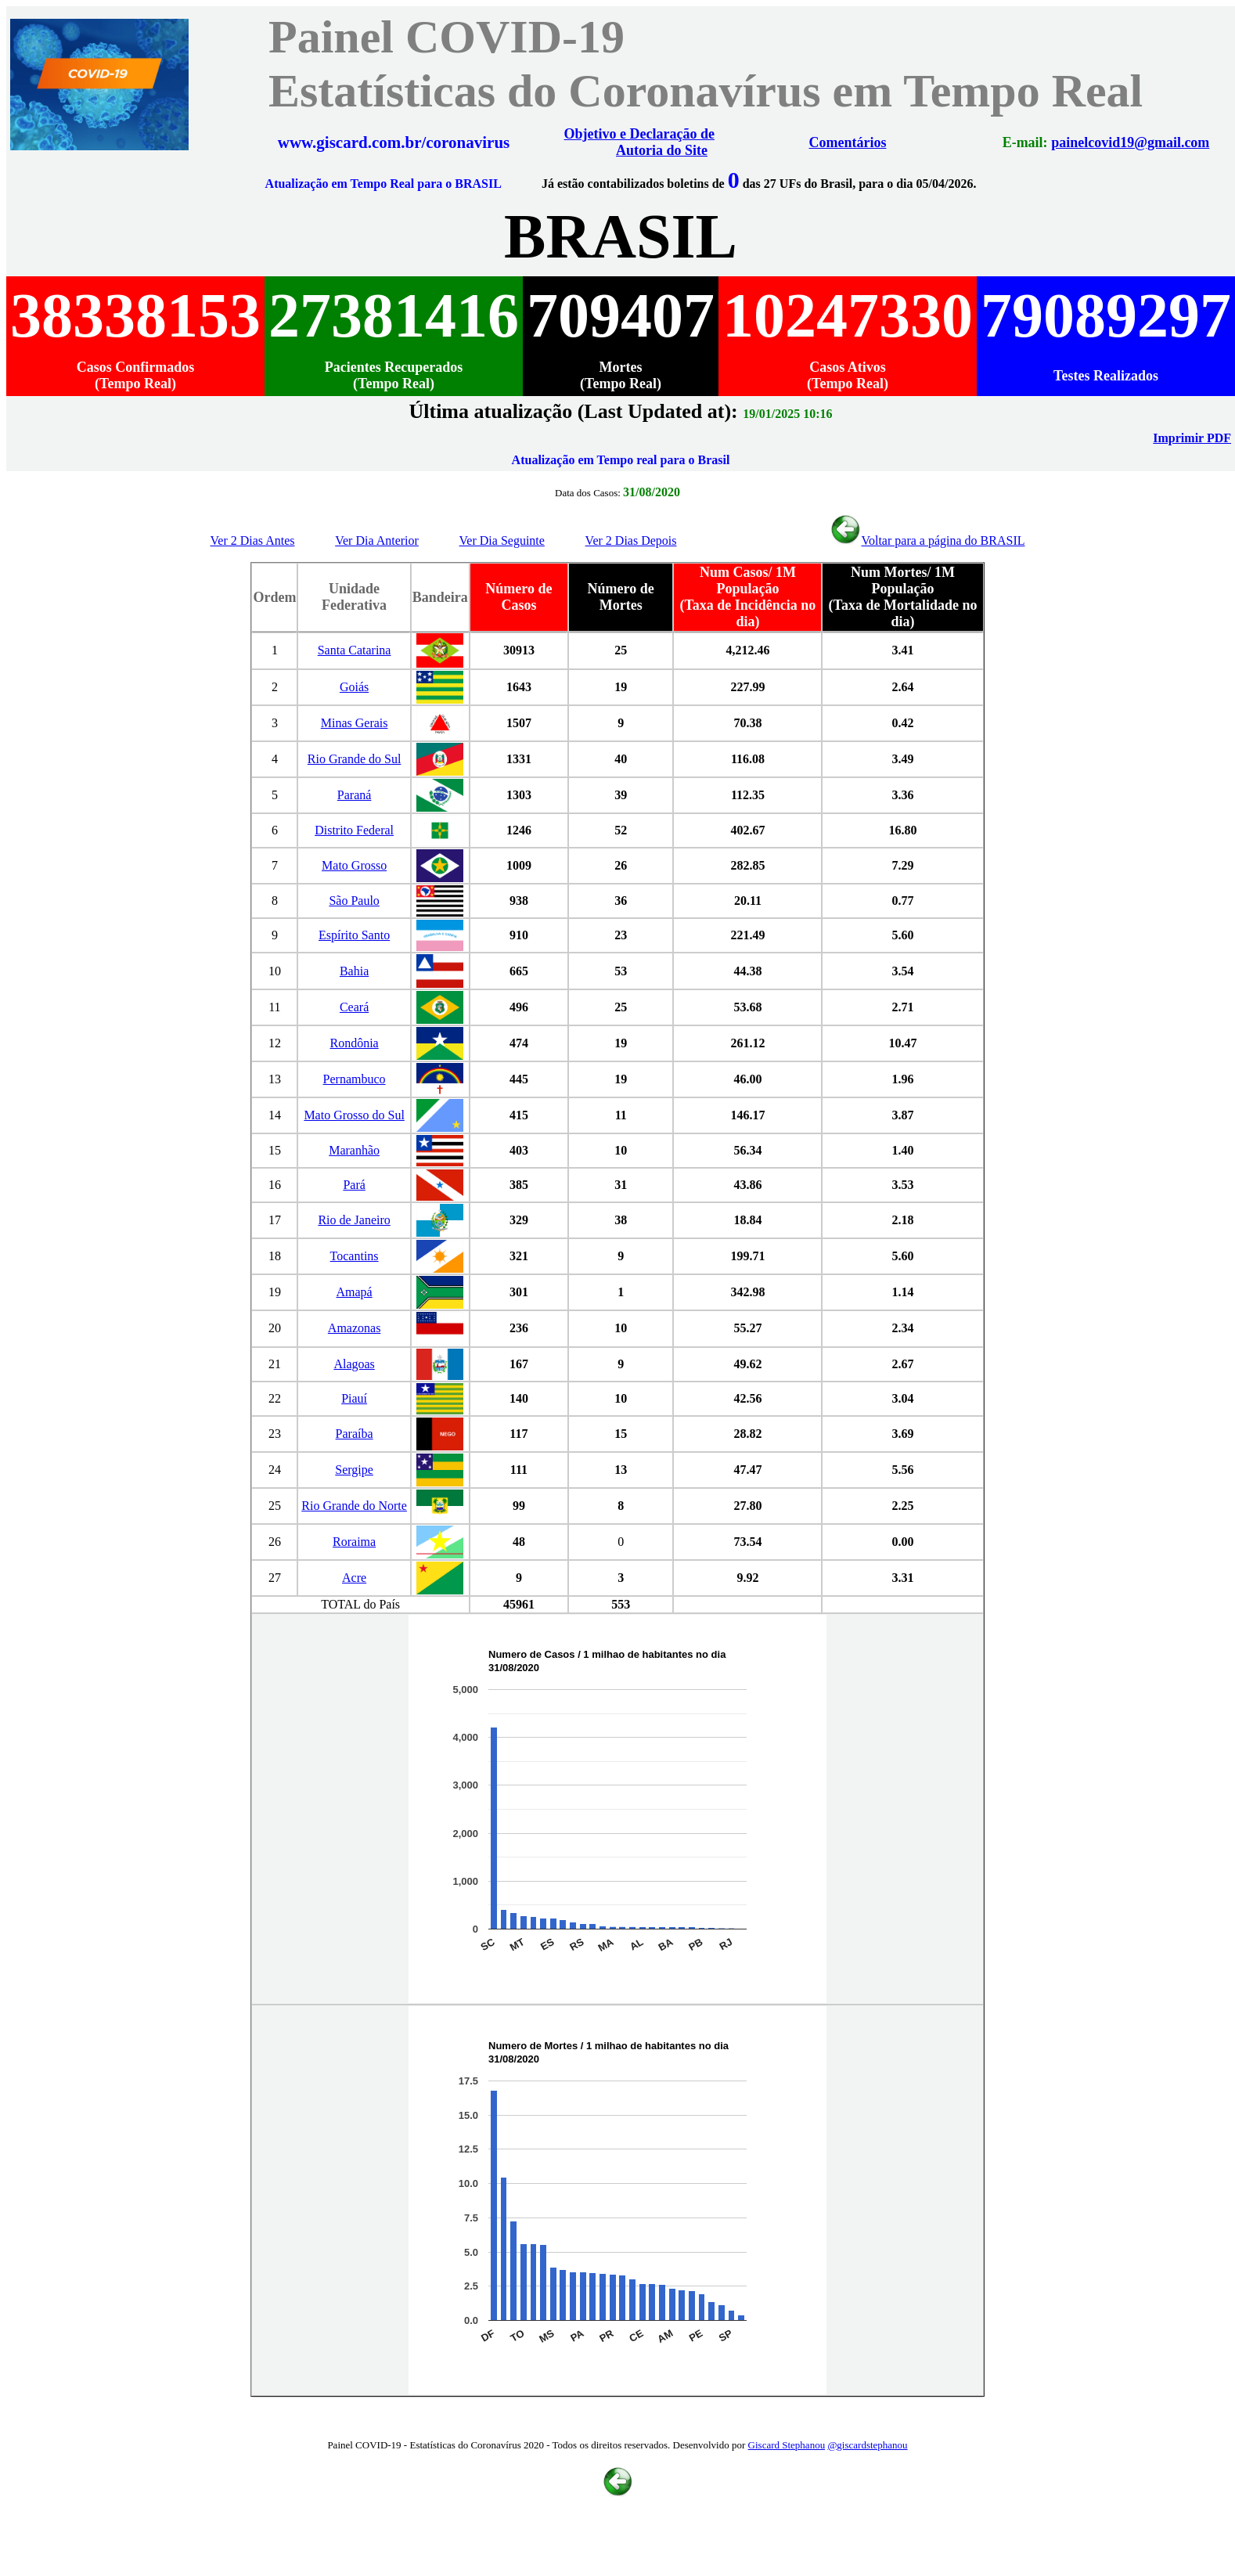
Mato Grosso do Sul (354, 1115)
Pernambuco (354, 1079)
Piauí (354, 1398)
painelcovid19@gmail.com (1130, 142)
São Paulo (354, 900)
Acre (354, 1577)
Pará (354, 1184)
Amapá (355, 1292)
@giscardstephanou (867, 2445)
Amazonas (354, 1328)
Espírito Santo (354, 935)
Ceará (354, 1007)
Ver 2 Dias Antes (253, 540)
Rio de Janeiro (354, 1220)
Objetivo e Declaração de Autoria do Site (639, 142)
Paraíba (354, 1433)
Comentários (848, 142)
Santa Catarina (354, 650)
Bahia (354, 971)
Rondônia (353, 1043)
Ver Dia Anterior (377, 540)
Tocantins (354, 1256)
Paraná (354, 795)
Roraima (354, 1541)
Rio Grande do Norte (354, 1505)
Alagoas (353, 1364)
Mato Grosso (354, 865)
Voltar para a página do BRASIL (927, 540)
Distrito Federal (354, 830)
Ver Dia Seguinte (502, 540)
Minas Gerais (354, 723)
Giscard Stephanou (787, 2445)
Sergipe (354, 1469)
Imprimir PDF (1192, 438)
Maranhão (354, 1150)
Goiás (354, 687)
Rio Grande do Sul (354, 759)
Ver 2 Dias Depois (631, 540)
